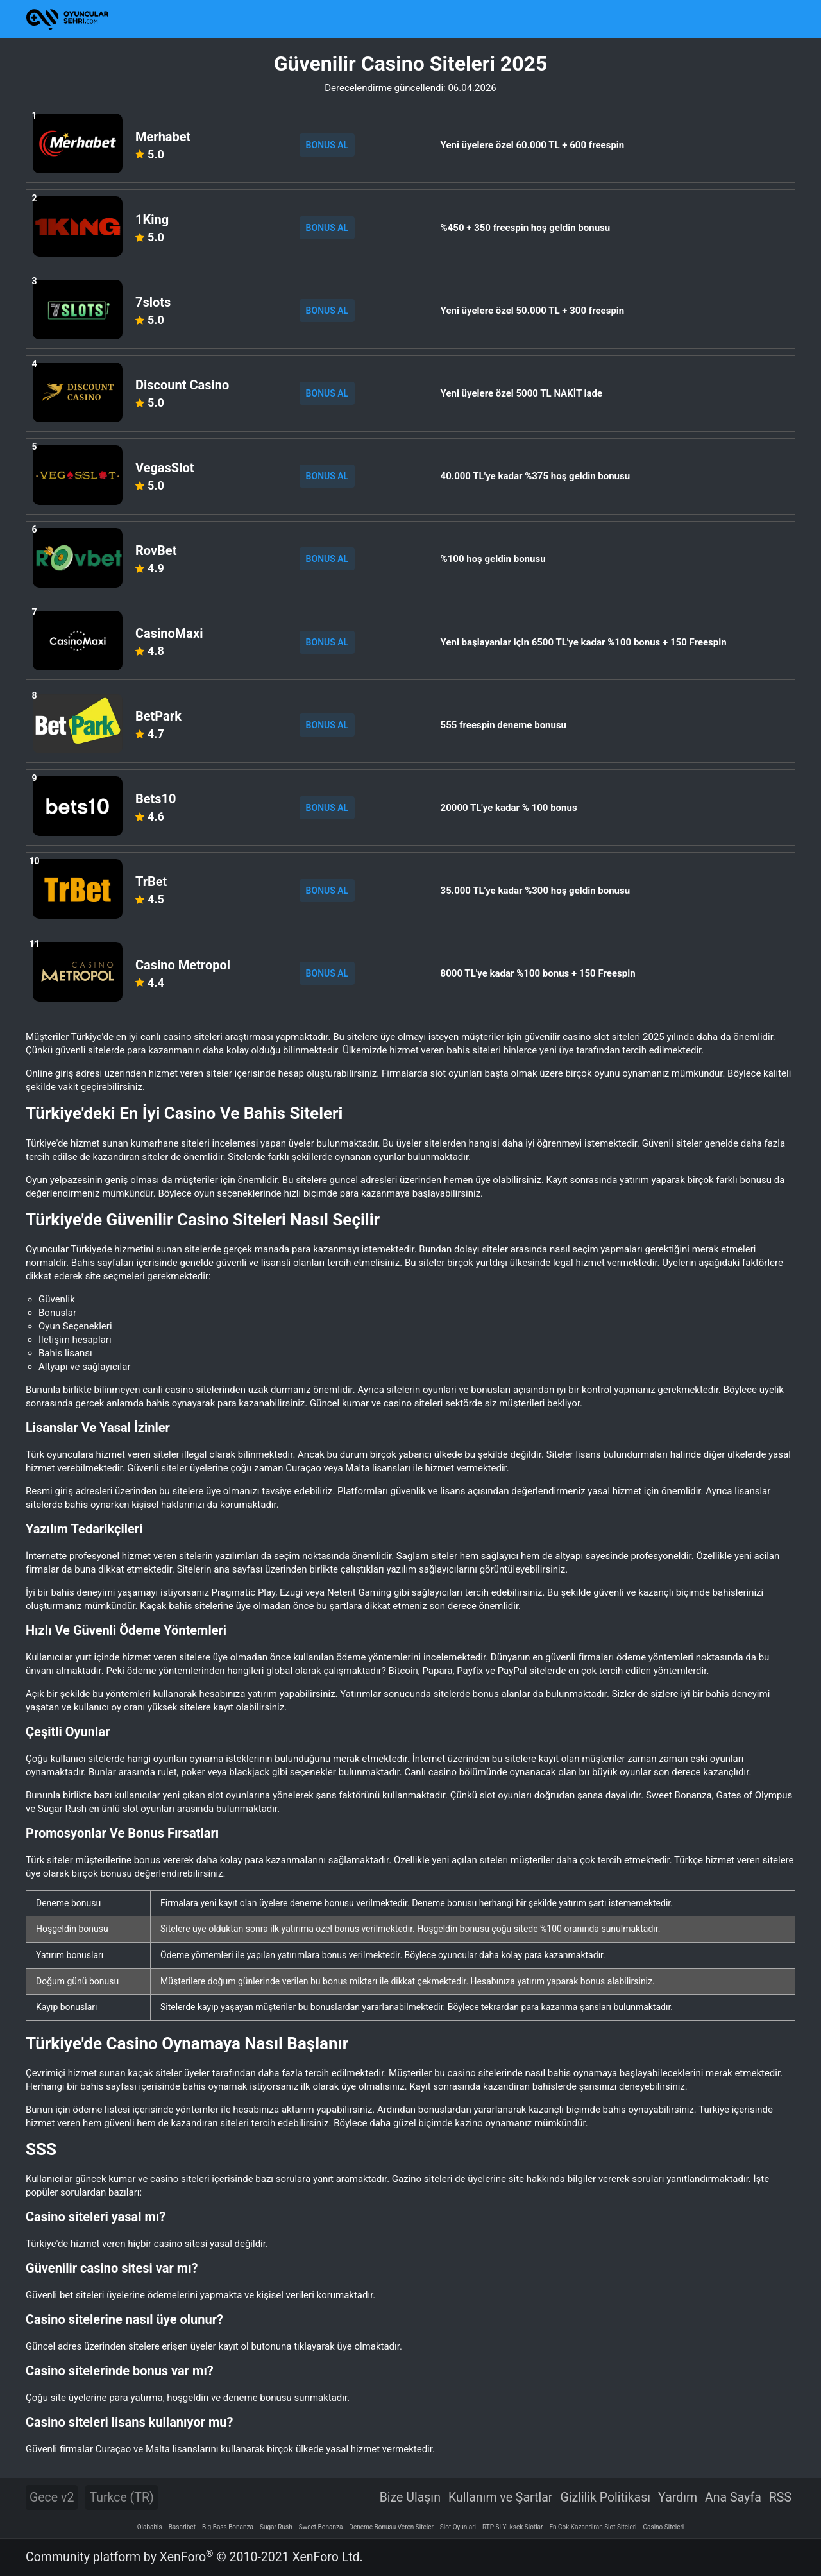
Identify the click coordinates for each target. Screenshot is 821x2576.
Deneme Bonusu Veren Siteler (391, 2526)
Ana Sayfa (733, 2497)
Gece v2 (52, 2497)
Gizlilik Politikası (605, 2497)
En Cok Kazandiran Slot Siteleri (592, 2526)
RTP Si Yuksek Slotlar (512, 2526)
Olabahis (149, 2526)
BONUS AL (327, 145)
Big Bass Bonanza (227, 2526)
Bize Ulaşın (410, 2497)
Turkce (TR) (121, 2497)
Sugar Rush (276, 2526)
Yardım (677, 2497)
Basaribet (182, 2526)
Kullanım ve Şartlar (500, 2497)
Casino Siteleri (663, 2526)
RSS (780, 2497)
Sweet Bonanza (321, 2526)
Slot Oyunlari (458, 2526)
